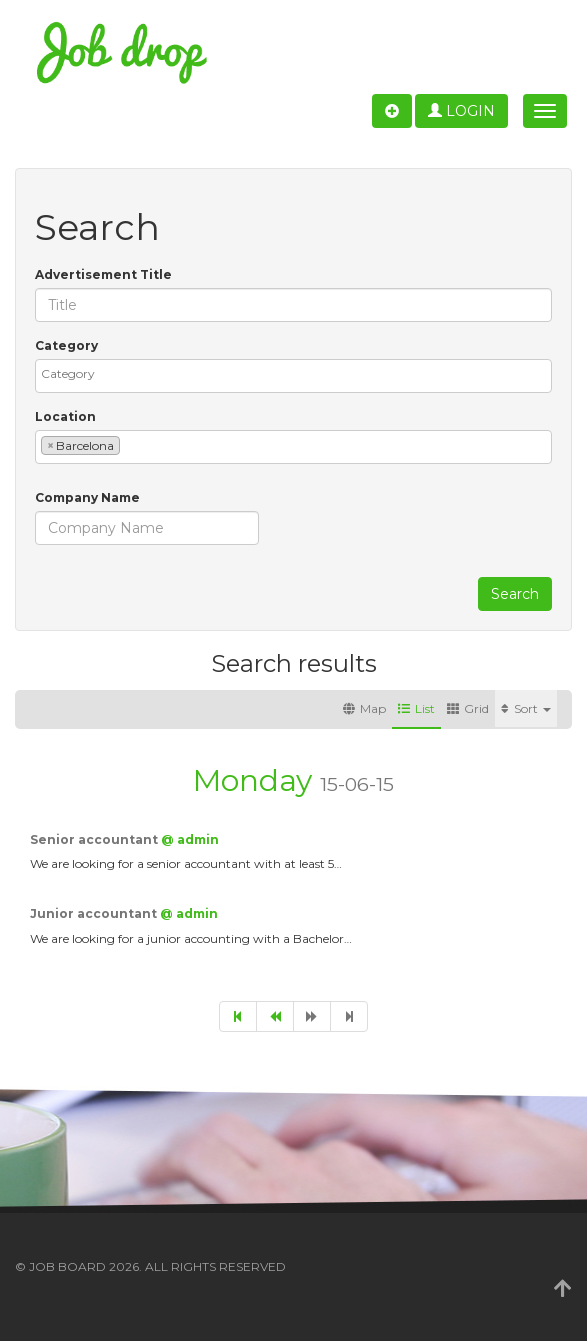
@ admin (190, 839)
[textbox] (298, 373)
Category (66, 345)
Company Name (87, 497)
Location (65, 416)
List (416, 708)
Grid (468, 708)
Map (364, 708)
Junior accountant (95, 913)
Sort (526, 708)
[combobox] (293, 376)
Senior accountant (95, 839)
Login (461, 111)
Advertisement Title (103, 274)
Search (515, 594)
